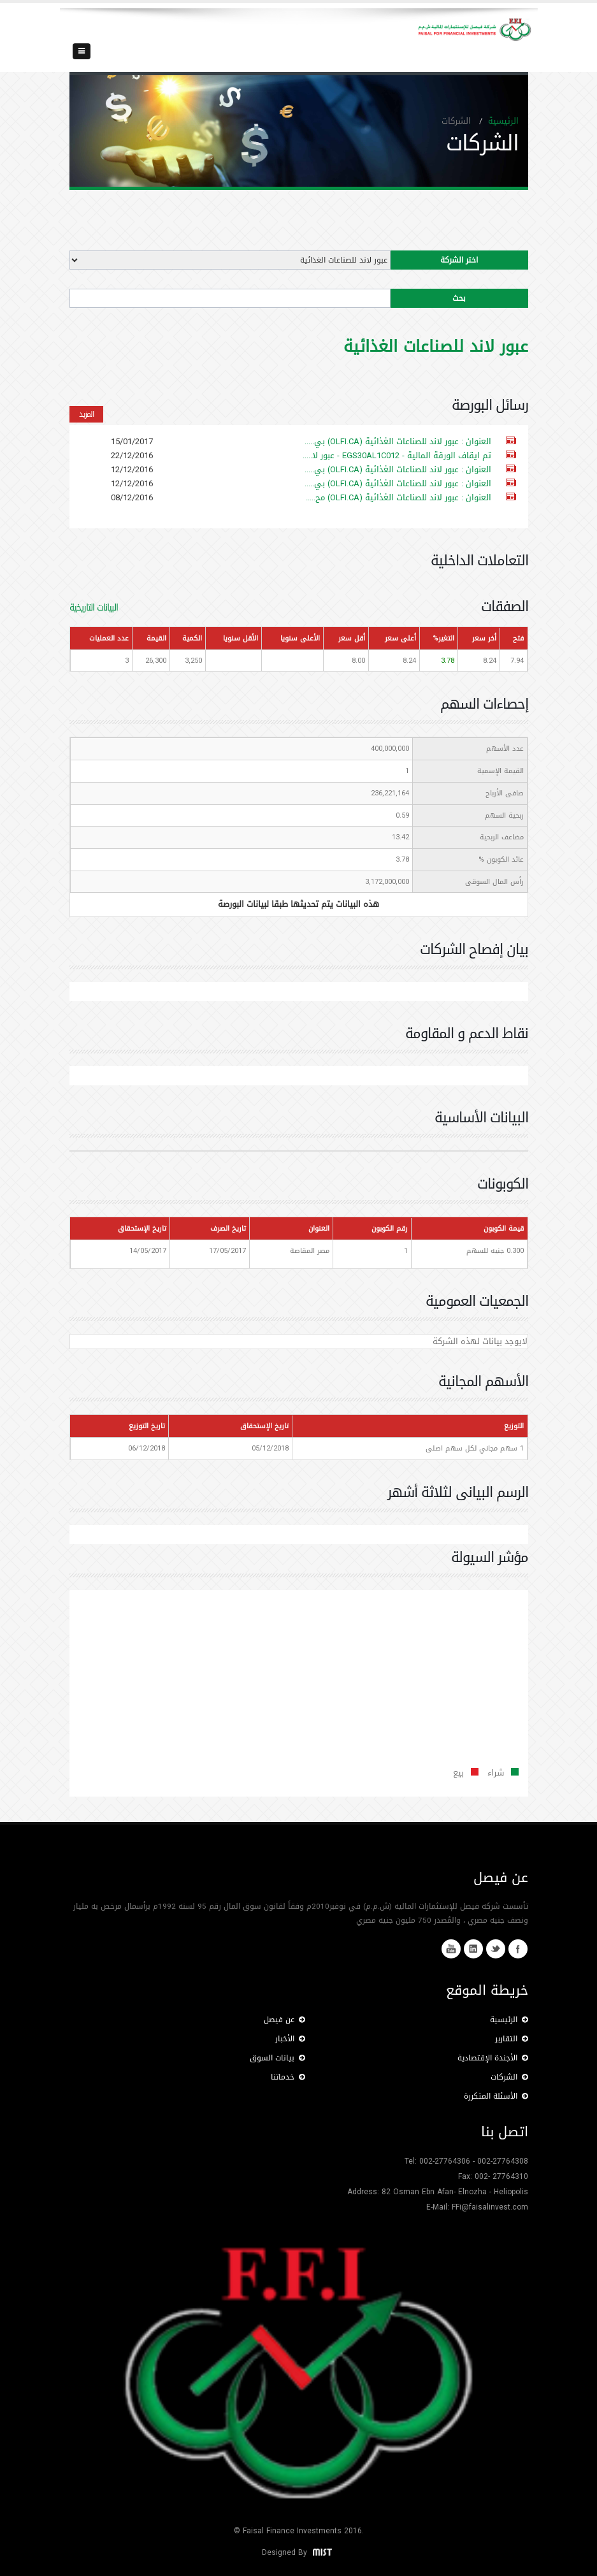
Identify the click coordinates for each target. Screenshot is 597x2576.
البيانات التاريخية (93, 607)
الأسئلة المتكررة (496, 2096)
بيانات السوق (277, 2058)
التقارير (511, 2039)
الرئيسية (503, 121)
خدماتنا (288, 2077)
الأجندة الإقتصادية (492, 2058)
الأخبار (290, 2039)
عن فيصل (284, 2020)
